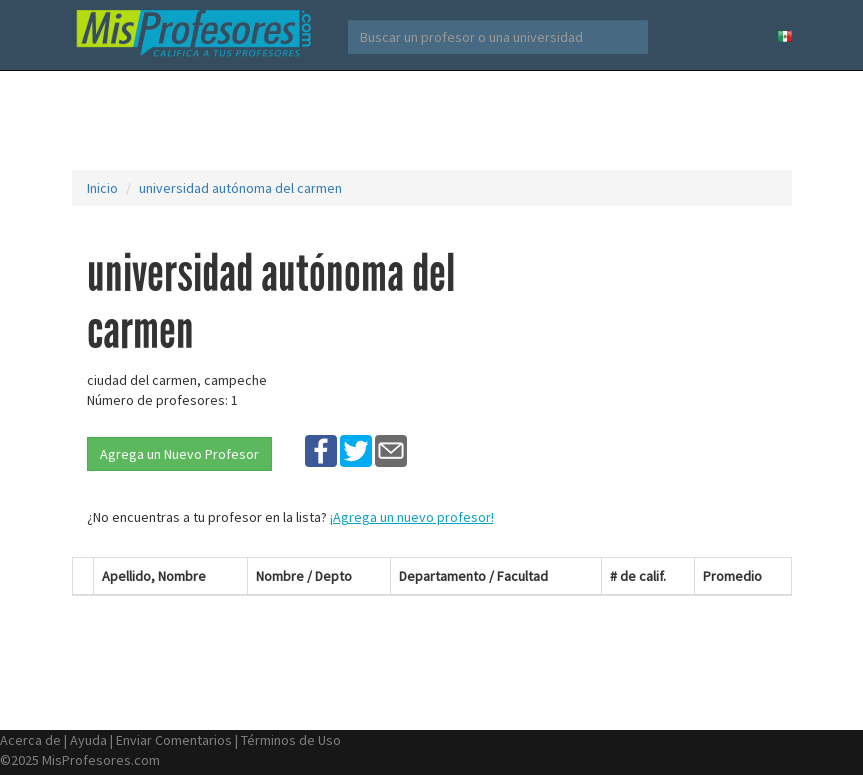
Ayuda (88, 740)
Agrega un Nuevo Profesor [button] (179, 454)
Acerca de (30, 740)
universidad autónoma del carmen (240, 188)
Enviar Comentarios (174, 740)
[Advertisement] (436, 120)
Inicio (102, 188)
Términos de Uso (291, 740)
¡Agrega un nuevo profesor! (412, 517)
